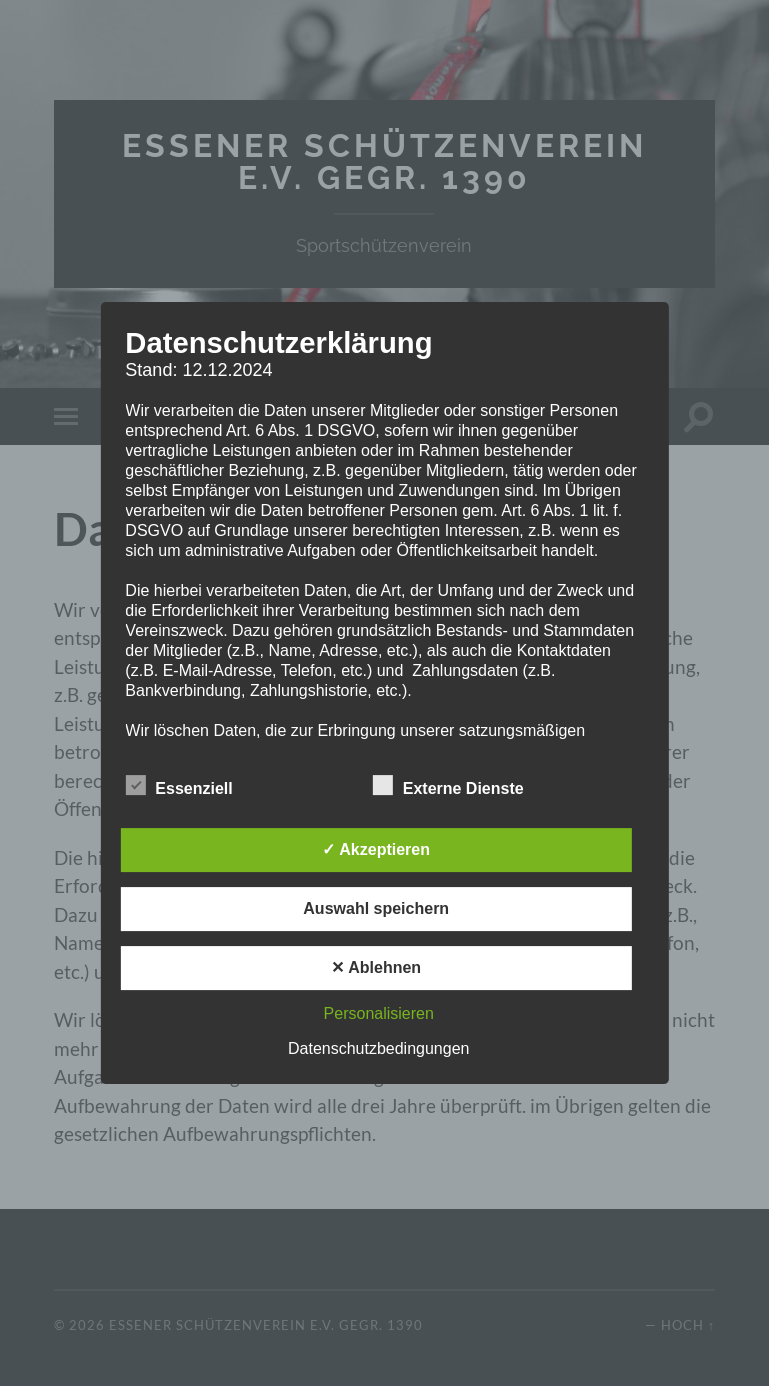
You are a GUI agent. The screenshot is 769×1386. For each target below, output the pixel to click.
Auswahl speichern (376, 908)
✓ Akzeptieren (376, 849)
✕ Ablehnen (376, 967)
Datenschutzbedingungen (378, 1048)
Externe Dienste (448, 786)
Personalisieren (379, 1013)
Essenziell (178, 786)
